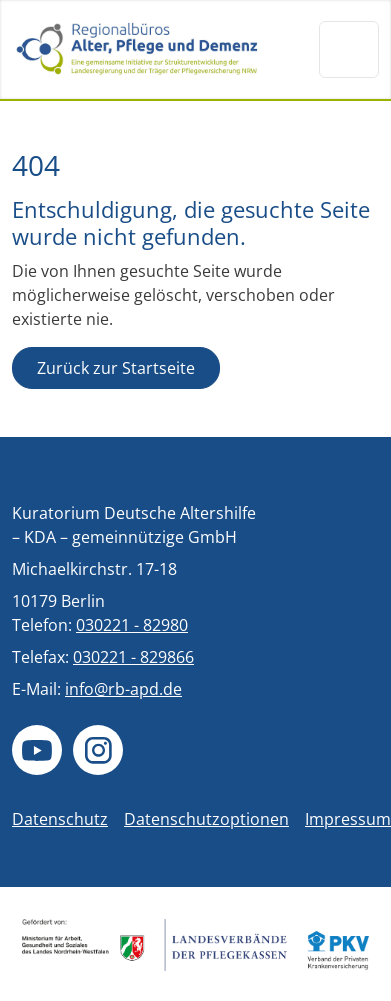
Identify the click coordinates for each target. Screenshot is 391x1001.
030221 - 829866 (133, 657)
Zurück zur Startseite (116, 368)
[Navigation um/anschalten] (349, 49)
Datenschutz (60, 819)
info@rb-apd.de (123, 689)
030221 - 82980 (132, 625)
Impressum (348, 819)
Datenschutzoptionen (206, 819)
